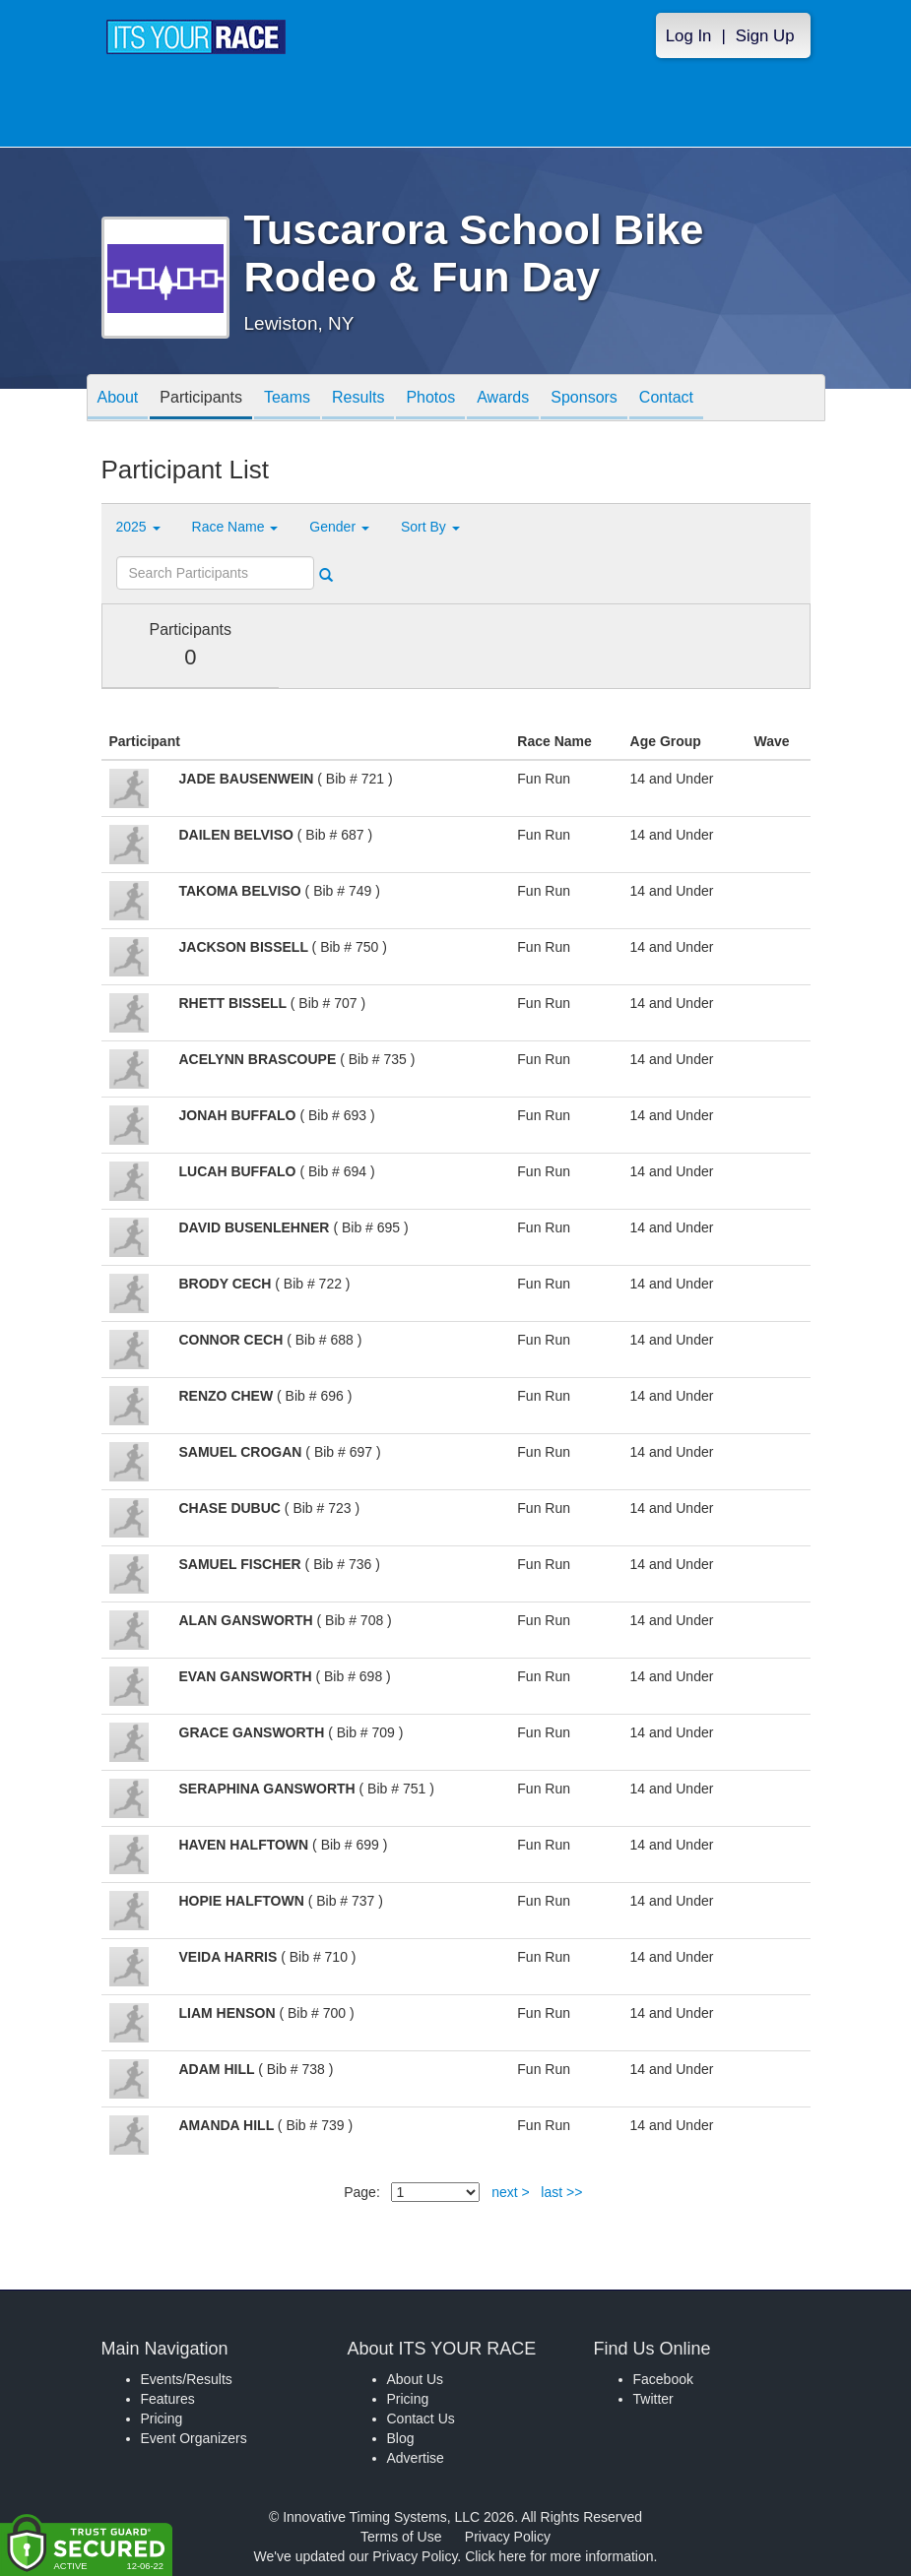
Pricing (162, 2418)
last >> (561, 2192)
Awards (503, 399)
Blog (401, 2438)
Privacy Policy (508, 2537)
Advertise (415, 2458)
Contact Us (421, 2418)
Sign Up (765, 36)
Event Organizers (194, 2438)
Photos (430, 399)
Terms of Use (400, 2537)
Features (168, 2399)
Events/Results (186, 2379)
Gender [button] (339, 526)
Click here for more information (559, 2556)
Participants (201, 399)
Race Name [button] (235, 526)
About (118, 399)
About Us (415, 2379)
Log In (689, 36)
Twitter (653, 2399)
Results (358, 399)
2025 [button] (138, 526)
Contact (666, 399)
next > (510, 2192)
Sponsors (584, 399)
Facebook (663, 2379)
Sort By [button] (430, 526)
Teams (287, 399)
